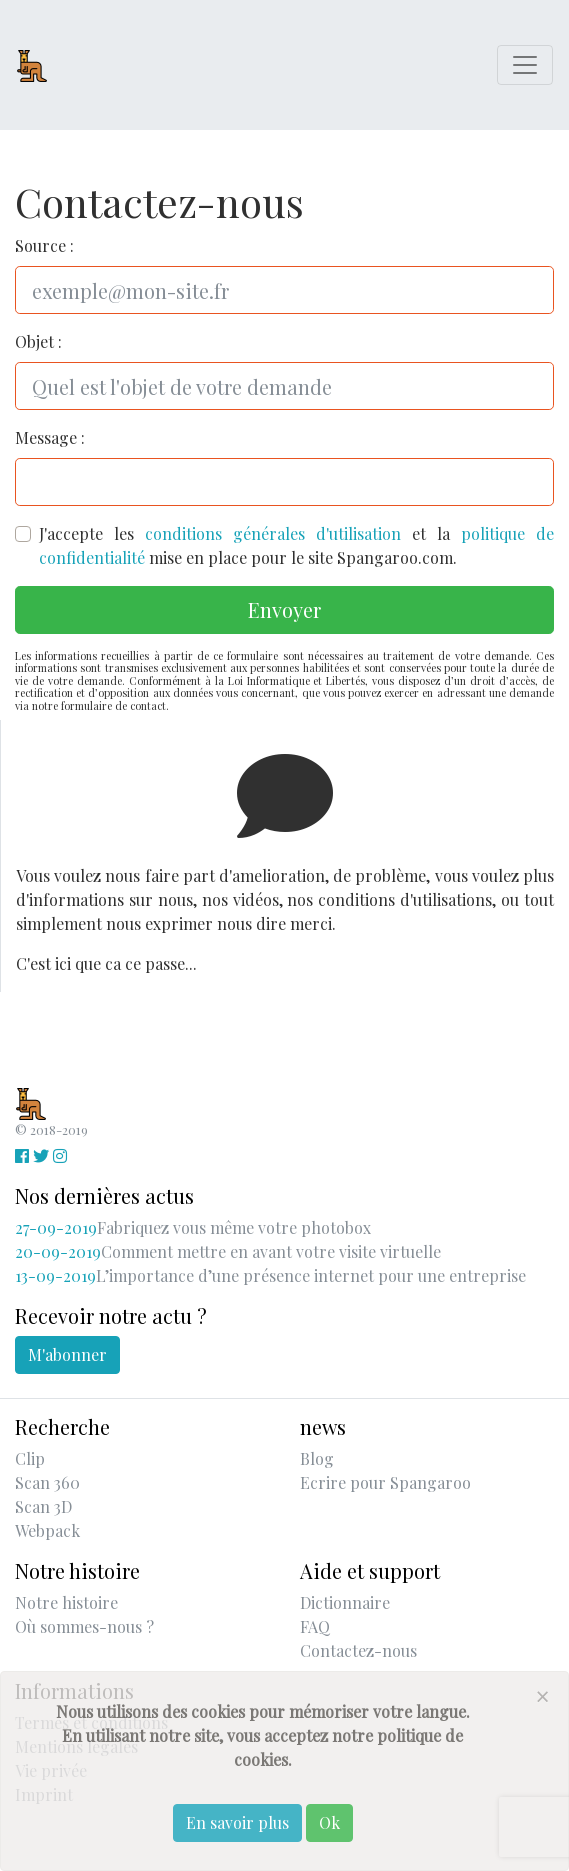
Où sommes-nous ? (84, 1626)
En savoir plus (237, 1822)
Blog (317, 1458)
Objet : (38, 341)
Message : (50, 437)
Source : (44, 245)
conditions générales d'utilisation (273, 533)
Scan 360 (47, 1482)
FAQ (315, 1626)
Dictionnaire (345, 1602)
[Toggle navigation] (525, 65)
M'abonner (67, 1354)
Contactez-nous (358, 1650)
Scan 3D (43, 1506)
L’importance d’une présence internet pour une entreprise (270, 1275)
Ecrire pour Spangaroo (385, 1482)
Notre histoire (66, 1602)
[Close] (542, 1696)
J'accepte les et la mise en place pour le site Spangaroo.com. (296, 545)
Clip (30, 1458)
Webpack (47, 1530)
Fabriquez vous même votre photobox (193, 1227)
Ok (329, 1822)
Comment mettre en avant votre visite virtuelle (228, 1251)
